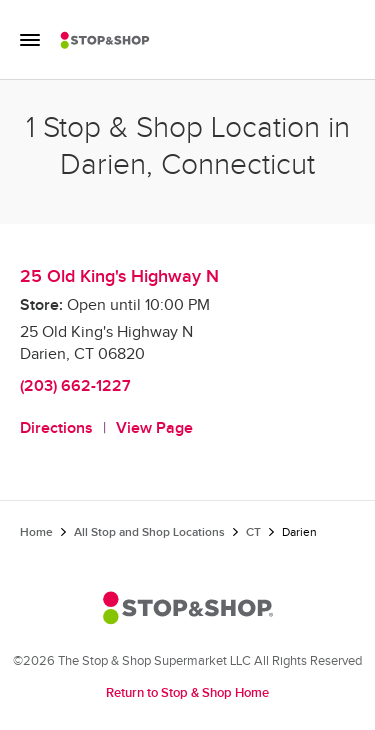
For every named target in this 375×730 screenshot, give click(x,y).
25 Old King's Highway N (119, 276)
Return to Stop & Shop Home (187, 693)
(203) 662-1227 (75, 386)
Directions (56, 428)
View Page (154, 428)
